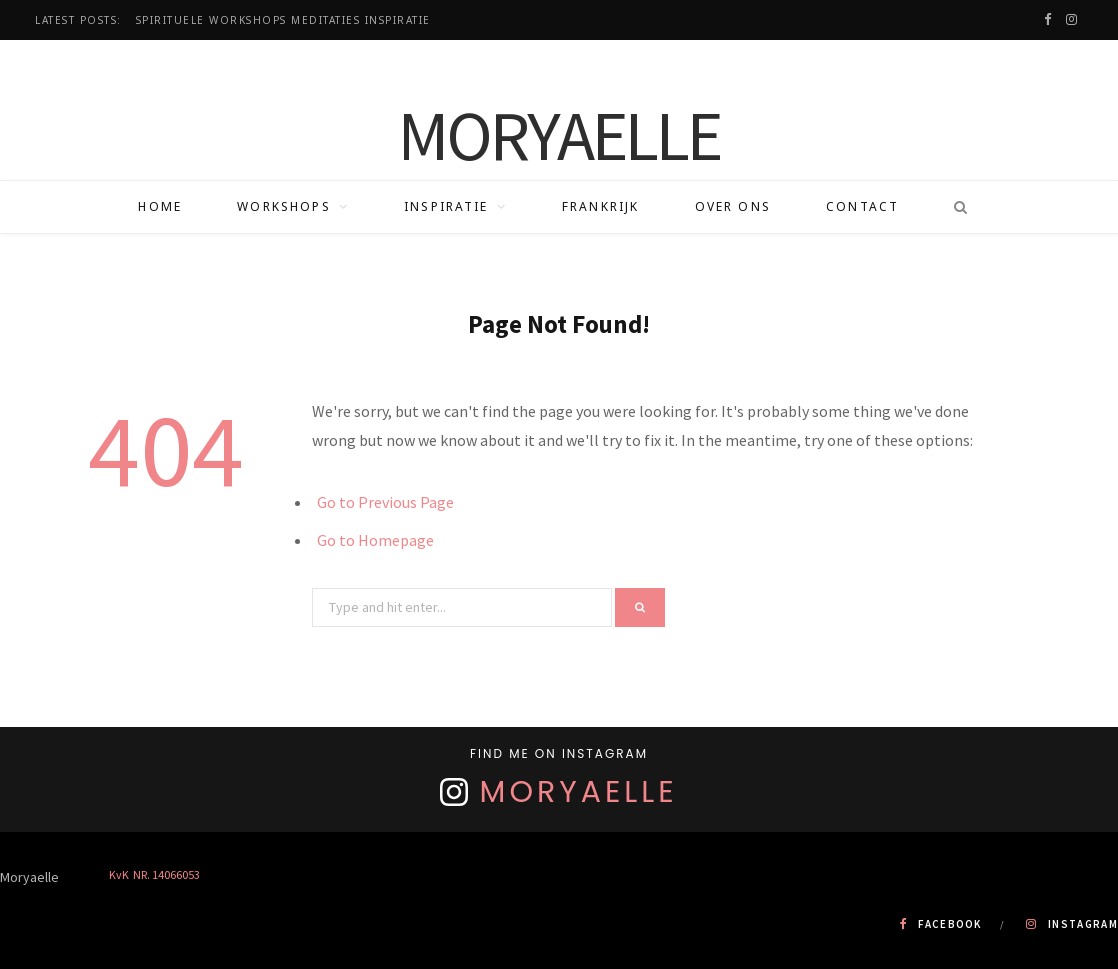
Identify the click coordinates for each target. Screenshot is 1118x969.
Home (160, 206)
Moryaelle (579, 792)
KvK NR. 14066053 (154, 874)
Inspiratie (446, 206)
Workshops (283, 206)
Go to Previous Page (385, 502)
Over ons (733, 206)
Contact (862, 206)
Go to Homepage (375, 540)
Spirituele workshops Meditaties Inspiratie (283, 20)
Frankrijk (600, 206)
